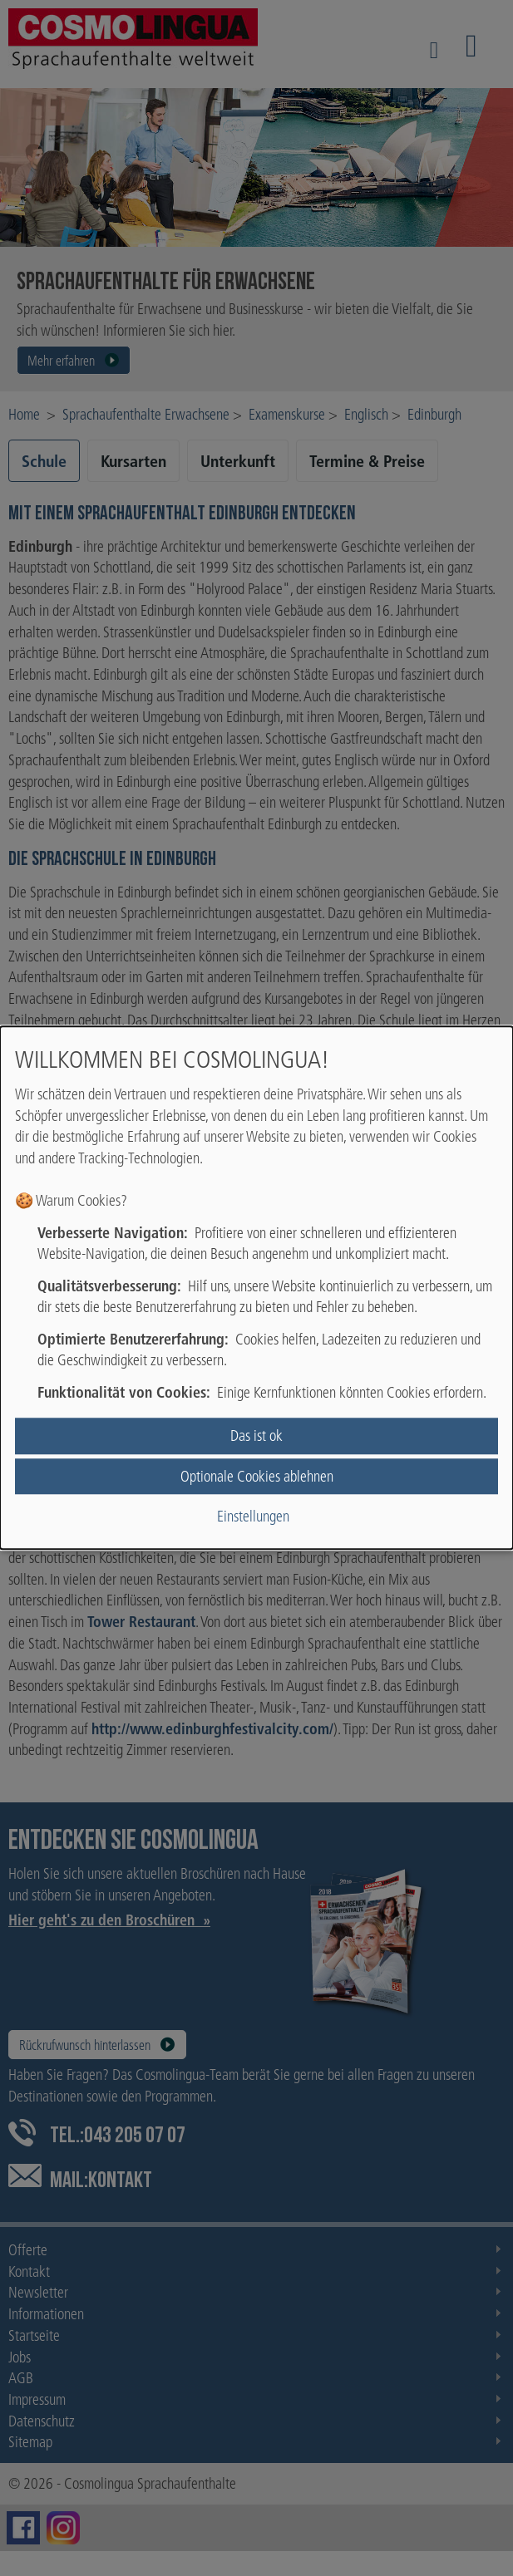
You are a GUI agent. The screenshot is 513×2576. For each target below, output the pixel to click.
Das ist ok (256, 1436)
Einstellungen (253, 1516)
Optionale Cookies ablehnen (256, 1476)
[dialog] (256, 1287)
